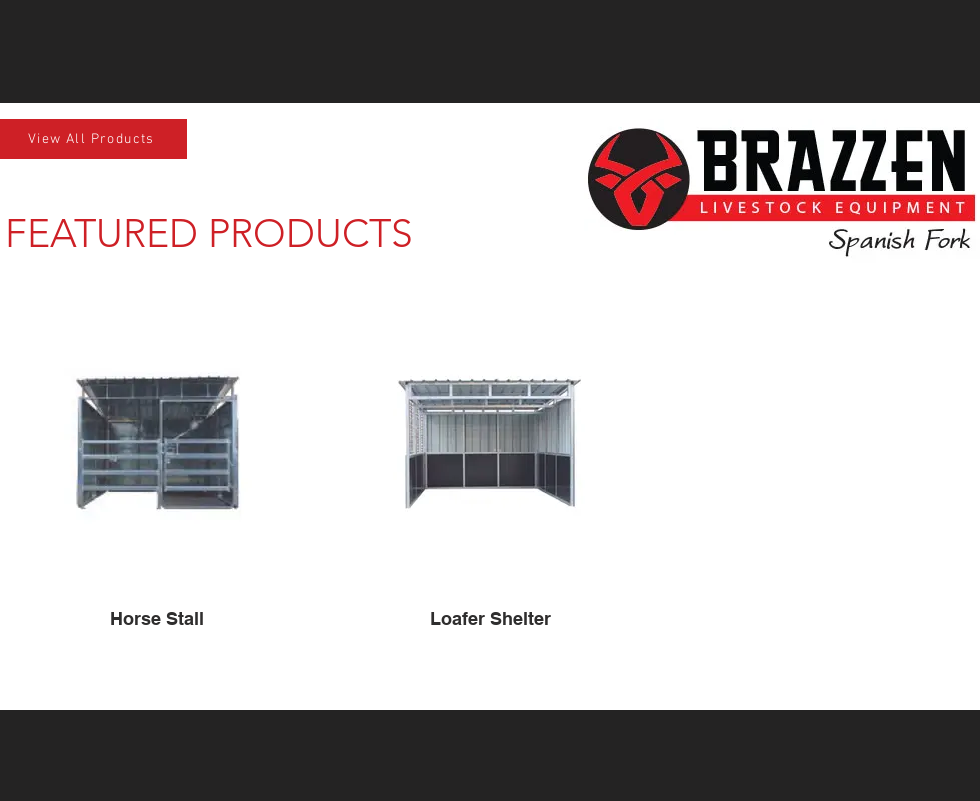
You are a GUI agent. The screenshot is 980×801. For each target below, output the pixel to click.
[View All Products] (93, 139)
